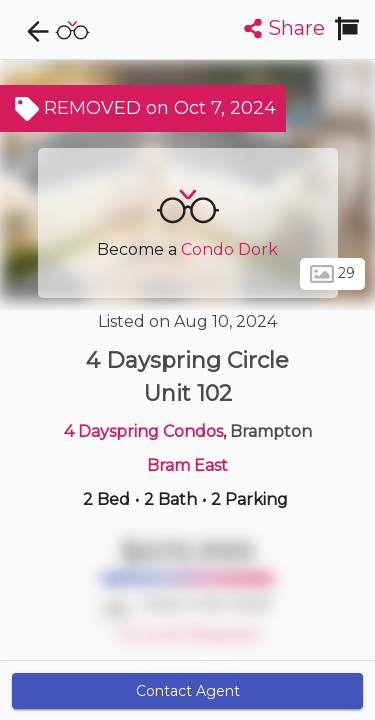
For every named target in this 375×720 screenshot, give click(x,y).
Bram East (187, 465)
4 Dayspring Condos (143, 431)
